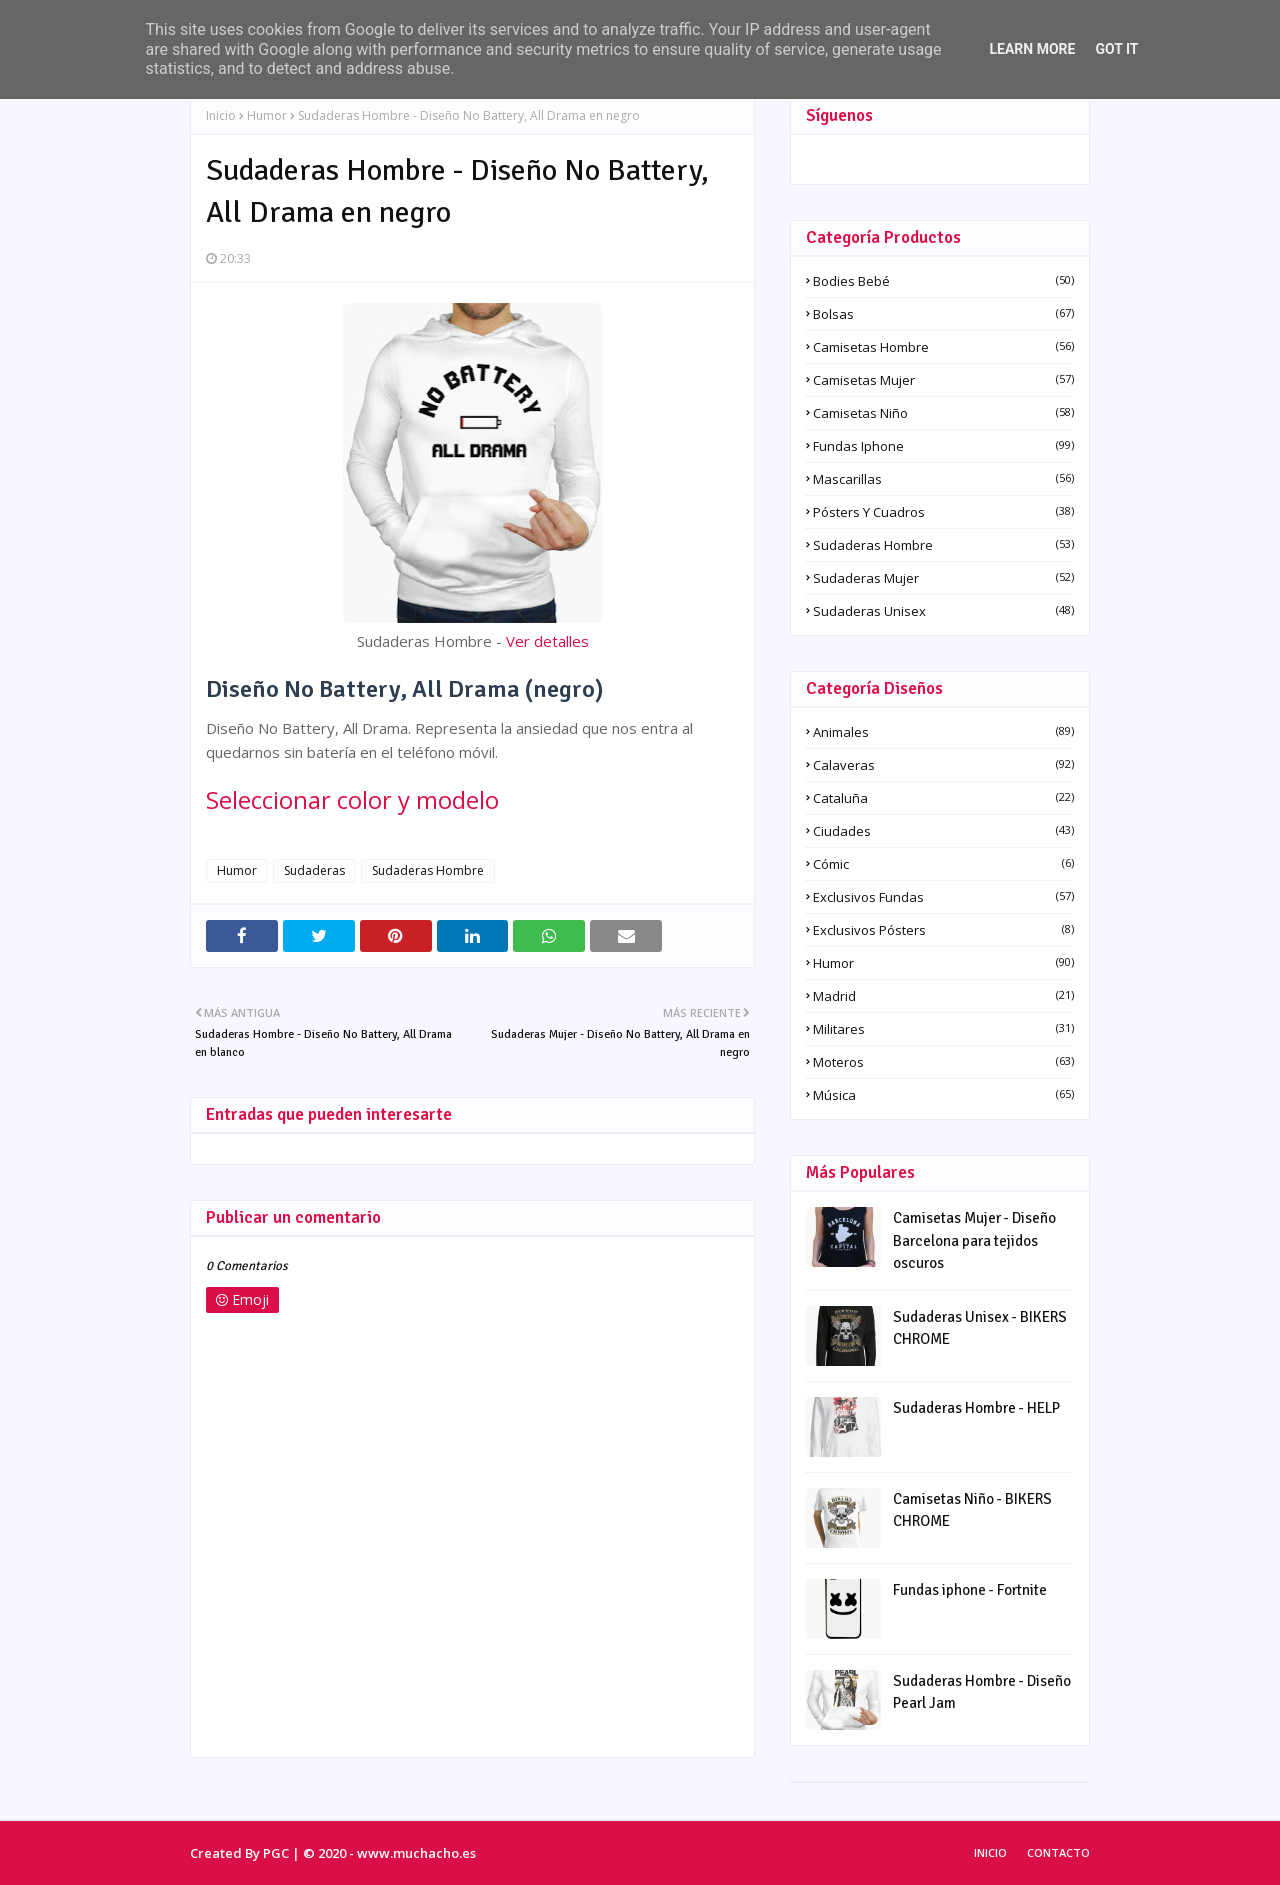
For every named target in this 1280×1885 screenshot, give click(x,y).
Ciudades (943, 831)
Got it (1116, 49)
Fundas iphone (943, 446)
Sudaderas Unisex (943, 611)
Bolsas (943, 314)
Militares (943, 1029)
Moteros (943, 1062)
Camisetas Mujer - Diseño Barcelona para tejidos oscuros (974, 1240)
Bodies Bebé (943, 281)
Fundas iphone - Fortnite (970, 1590)
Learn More (1032, 49)
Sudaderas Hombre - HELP (976, 1408)
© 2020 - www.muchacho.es (389, 1853)
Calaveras (943, 765)
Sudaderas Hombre (428, 870)
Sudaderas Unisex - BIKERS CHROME (980, 1328)
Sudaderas (314, 870)
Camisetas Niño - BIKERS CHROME (972, 1510)
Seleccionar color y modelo (352, 799)
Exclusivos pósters (943, 930)
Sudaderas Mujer (943, 578)
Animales (943, 732)
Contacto (1058, 1852)
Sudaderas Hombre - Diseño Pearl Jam (982, 1692)
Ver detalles (547, 641)
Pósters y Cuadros (943, 512)
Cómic (943, 864)
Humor (267, 115)
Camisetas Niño (943, 413)
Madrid (943, 996)
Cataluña (943, 798)
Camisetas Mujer (943, 380)
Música (943, 1095)
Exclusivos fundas (943, 897)
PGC (276, 1853)
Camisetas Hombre (943, 347)
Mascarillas (943, 479)
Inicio (221, 115)
